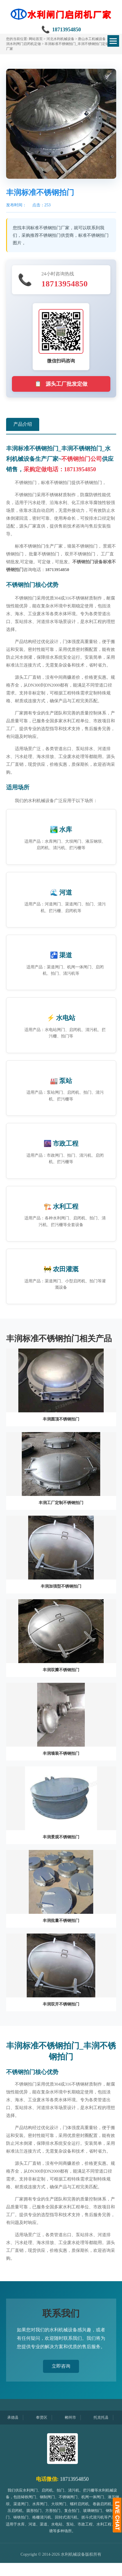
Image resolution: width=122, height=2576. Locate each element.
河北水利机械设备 (60, 39)
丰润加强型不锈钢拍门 (61, 1586)
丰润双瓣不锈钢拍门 (61, 1670)
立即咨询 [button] (61, 2366)
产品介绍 (22, 424)
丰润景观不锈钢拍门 (61, 1837)
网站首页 (36, 39)
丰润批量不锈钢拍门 (61, 1920)
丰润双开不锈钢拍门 (61, 2004)
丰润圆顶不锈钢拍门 (61, 1419)
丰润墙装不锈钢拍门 (61, 1753)
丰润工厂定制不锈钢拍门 (61, 1503)
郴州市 (74, 2417)
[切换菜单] (113, 41)
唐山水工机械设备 (92, 39)
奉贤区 (46, 2417)
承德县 (17, 2417)
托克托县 (105, 2417)
